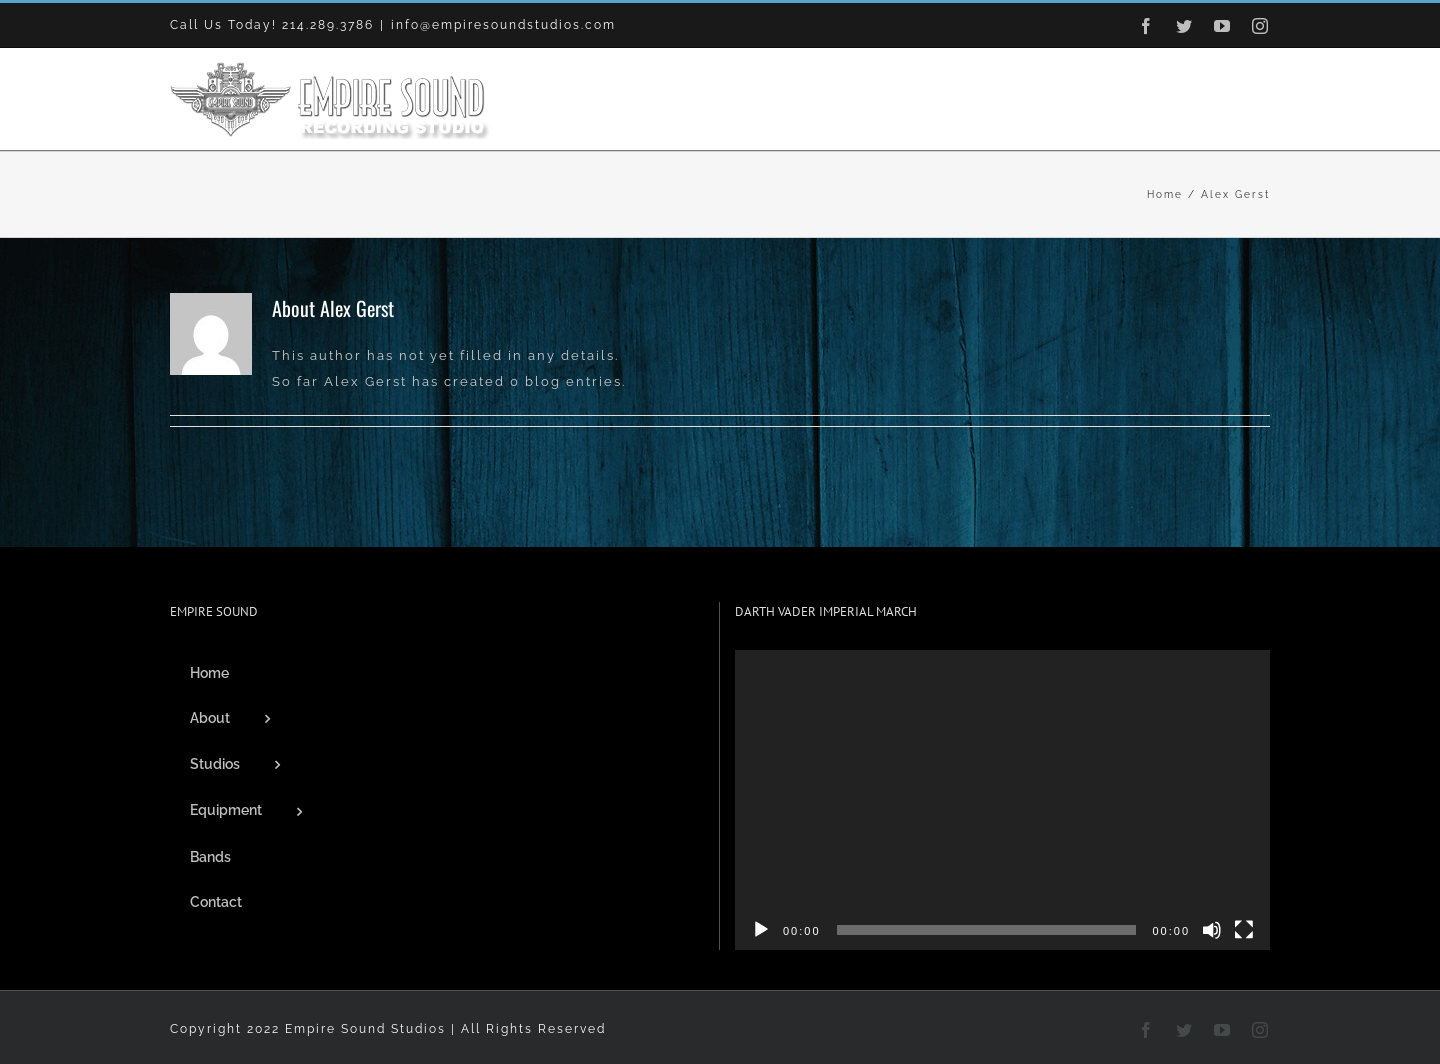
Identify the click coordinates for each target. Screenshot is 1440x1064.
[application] (1002, 800)
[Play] (761, 930)
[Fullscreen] (1244, 930)
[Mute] (1212, 930)
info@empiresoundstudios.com (503, 25)
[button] (1237, 99)
